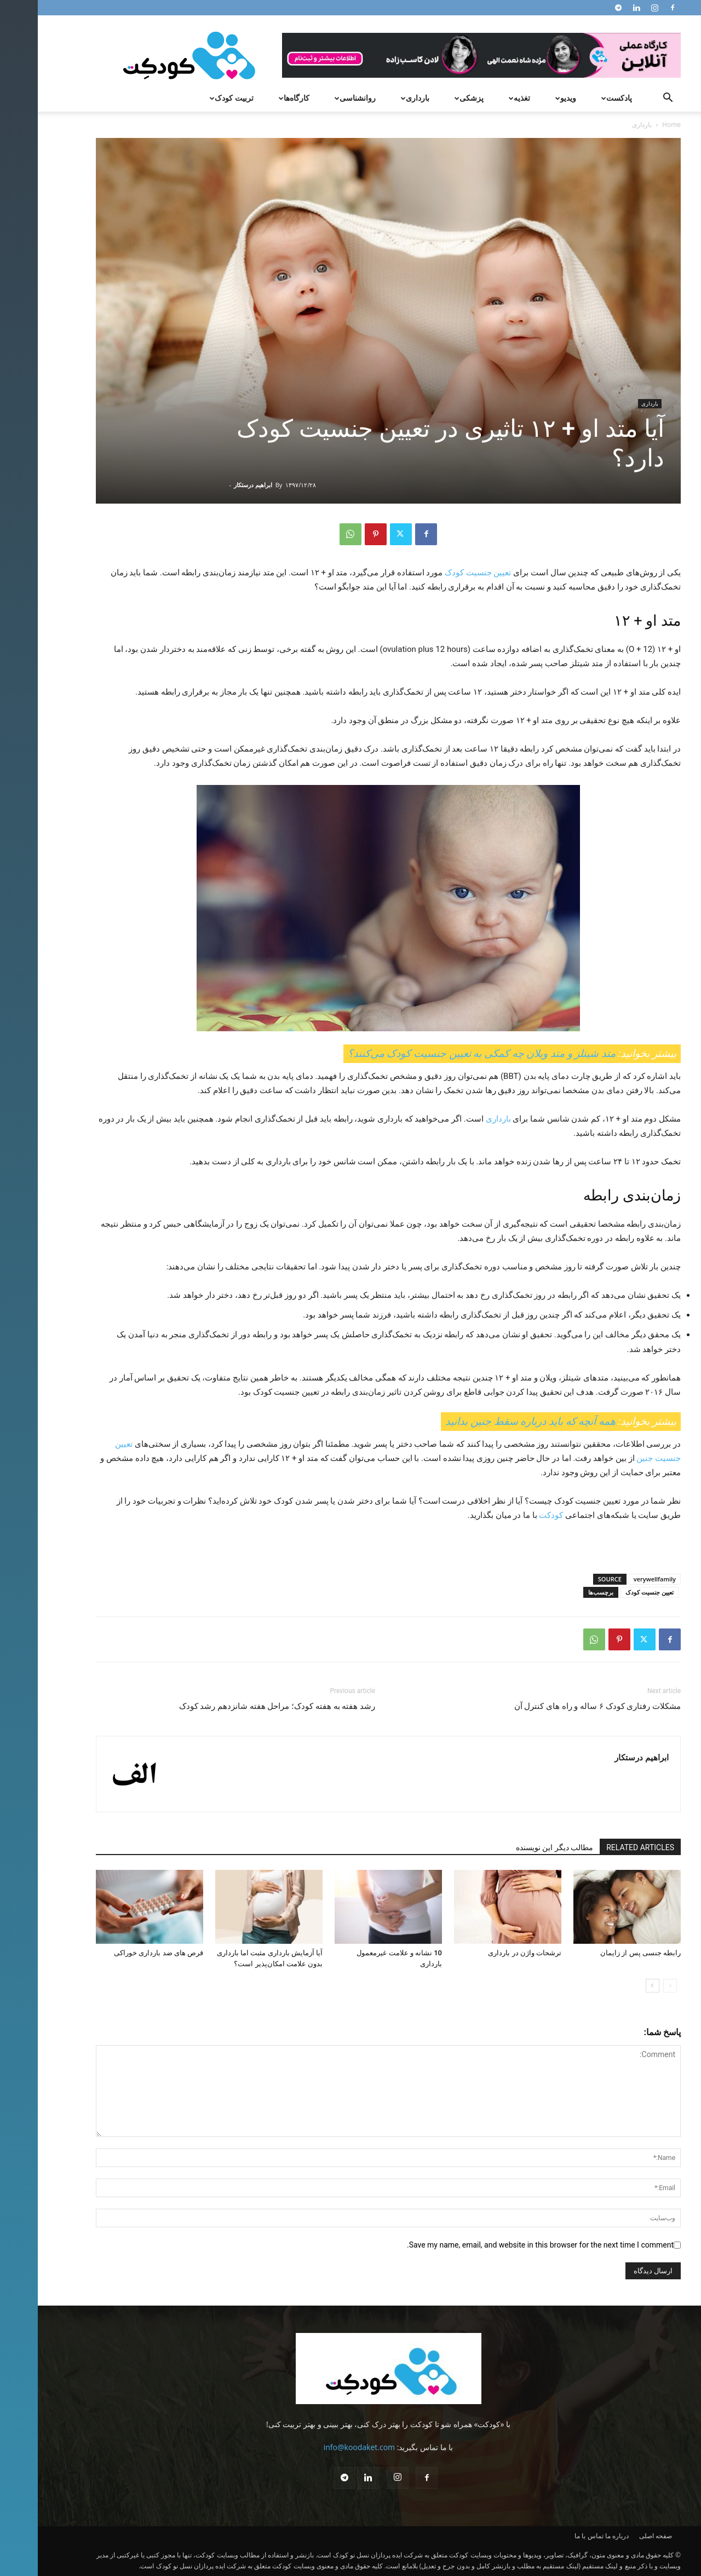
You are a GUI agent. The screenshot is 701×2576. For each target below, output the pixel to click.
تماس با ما (551, 2535)
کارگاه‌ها (255, 98)
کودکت (513, 1515)
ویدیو (526, 98)
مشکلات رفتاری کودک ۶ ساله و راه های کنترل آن (559, 1706)
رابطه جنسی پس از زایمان (602, 1953)
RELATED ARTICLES (602, 1847)
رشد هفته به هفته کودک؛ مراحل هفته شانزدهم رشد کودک (239, 1706)
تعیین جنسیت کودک (440, 572)
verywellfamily (617, 1579)
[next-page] (615, 1985)
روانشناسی (316, 98)
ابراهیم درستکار (215, 485)
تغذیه (480, 98)
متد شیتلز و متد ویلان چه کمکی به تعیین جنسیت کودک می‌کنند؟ (444, 1053)
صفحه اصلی (617, 2535)
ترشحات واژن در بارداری (487, 1953)
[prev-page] (632, 1985)
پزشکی (430, 98)
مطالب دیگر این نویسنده (516, 1847)
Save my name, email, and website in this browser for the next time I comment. (502, 2244)
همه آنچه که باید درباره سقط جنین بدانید (492, 1421)
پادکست (577, 98)
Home (633, 124)
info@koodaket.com (321, 2447)
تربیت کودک (192, 98)
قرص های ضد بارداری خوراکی (120, 1953)
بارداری (376, 98)
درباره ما (579, 2535)
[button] (630, 99)
